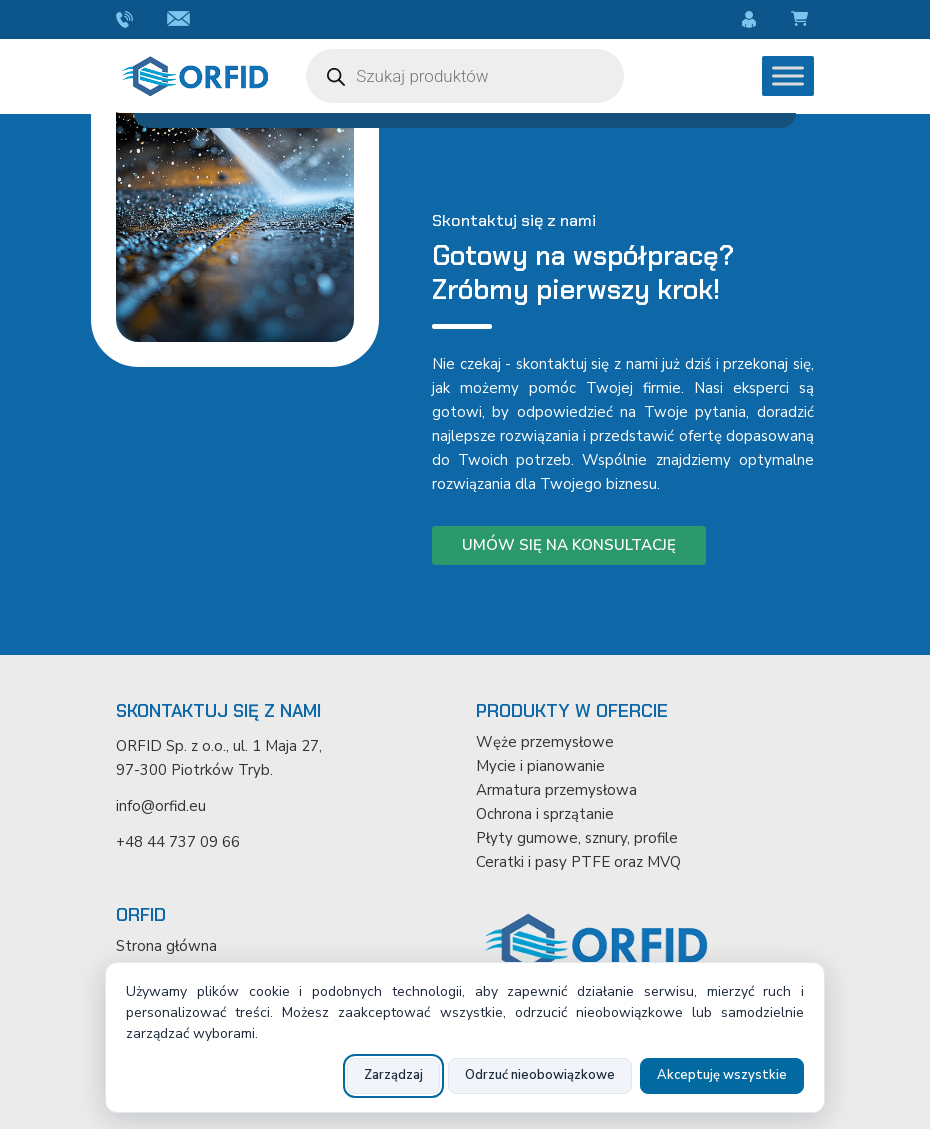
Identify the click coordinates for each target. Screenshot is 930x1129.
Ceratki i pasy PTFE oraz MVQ (578, 862)
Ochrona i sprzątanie (545, 814)
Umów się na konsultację (569, 545)
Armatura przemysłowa (556, 790)
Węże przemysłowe (545, 742)
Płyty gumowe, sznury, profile (577, 838)
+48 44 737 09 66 (126, 20)
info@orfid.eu (181, 20)
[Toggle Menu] (788, 75)
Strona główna (166, 946)
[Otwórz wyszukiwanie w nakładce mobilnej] (465, 76)
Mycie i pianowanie (540, 766)
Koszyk (802, 20)
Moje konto (752, 20)
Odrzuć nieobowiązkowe (540, 1075)
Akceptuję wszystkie (722, 1075)
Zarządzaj (393, 1075)
